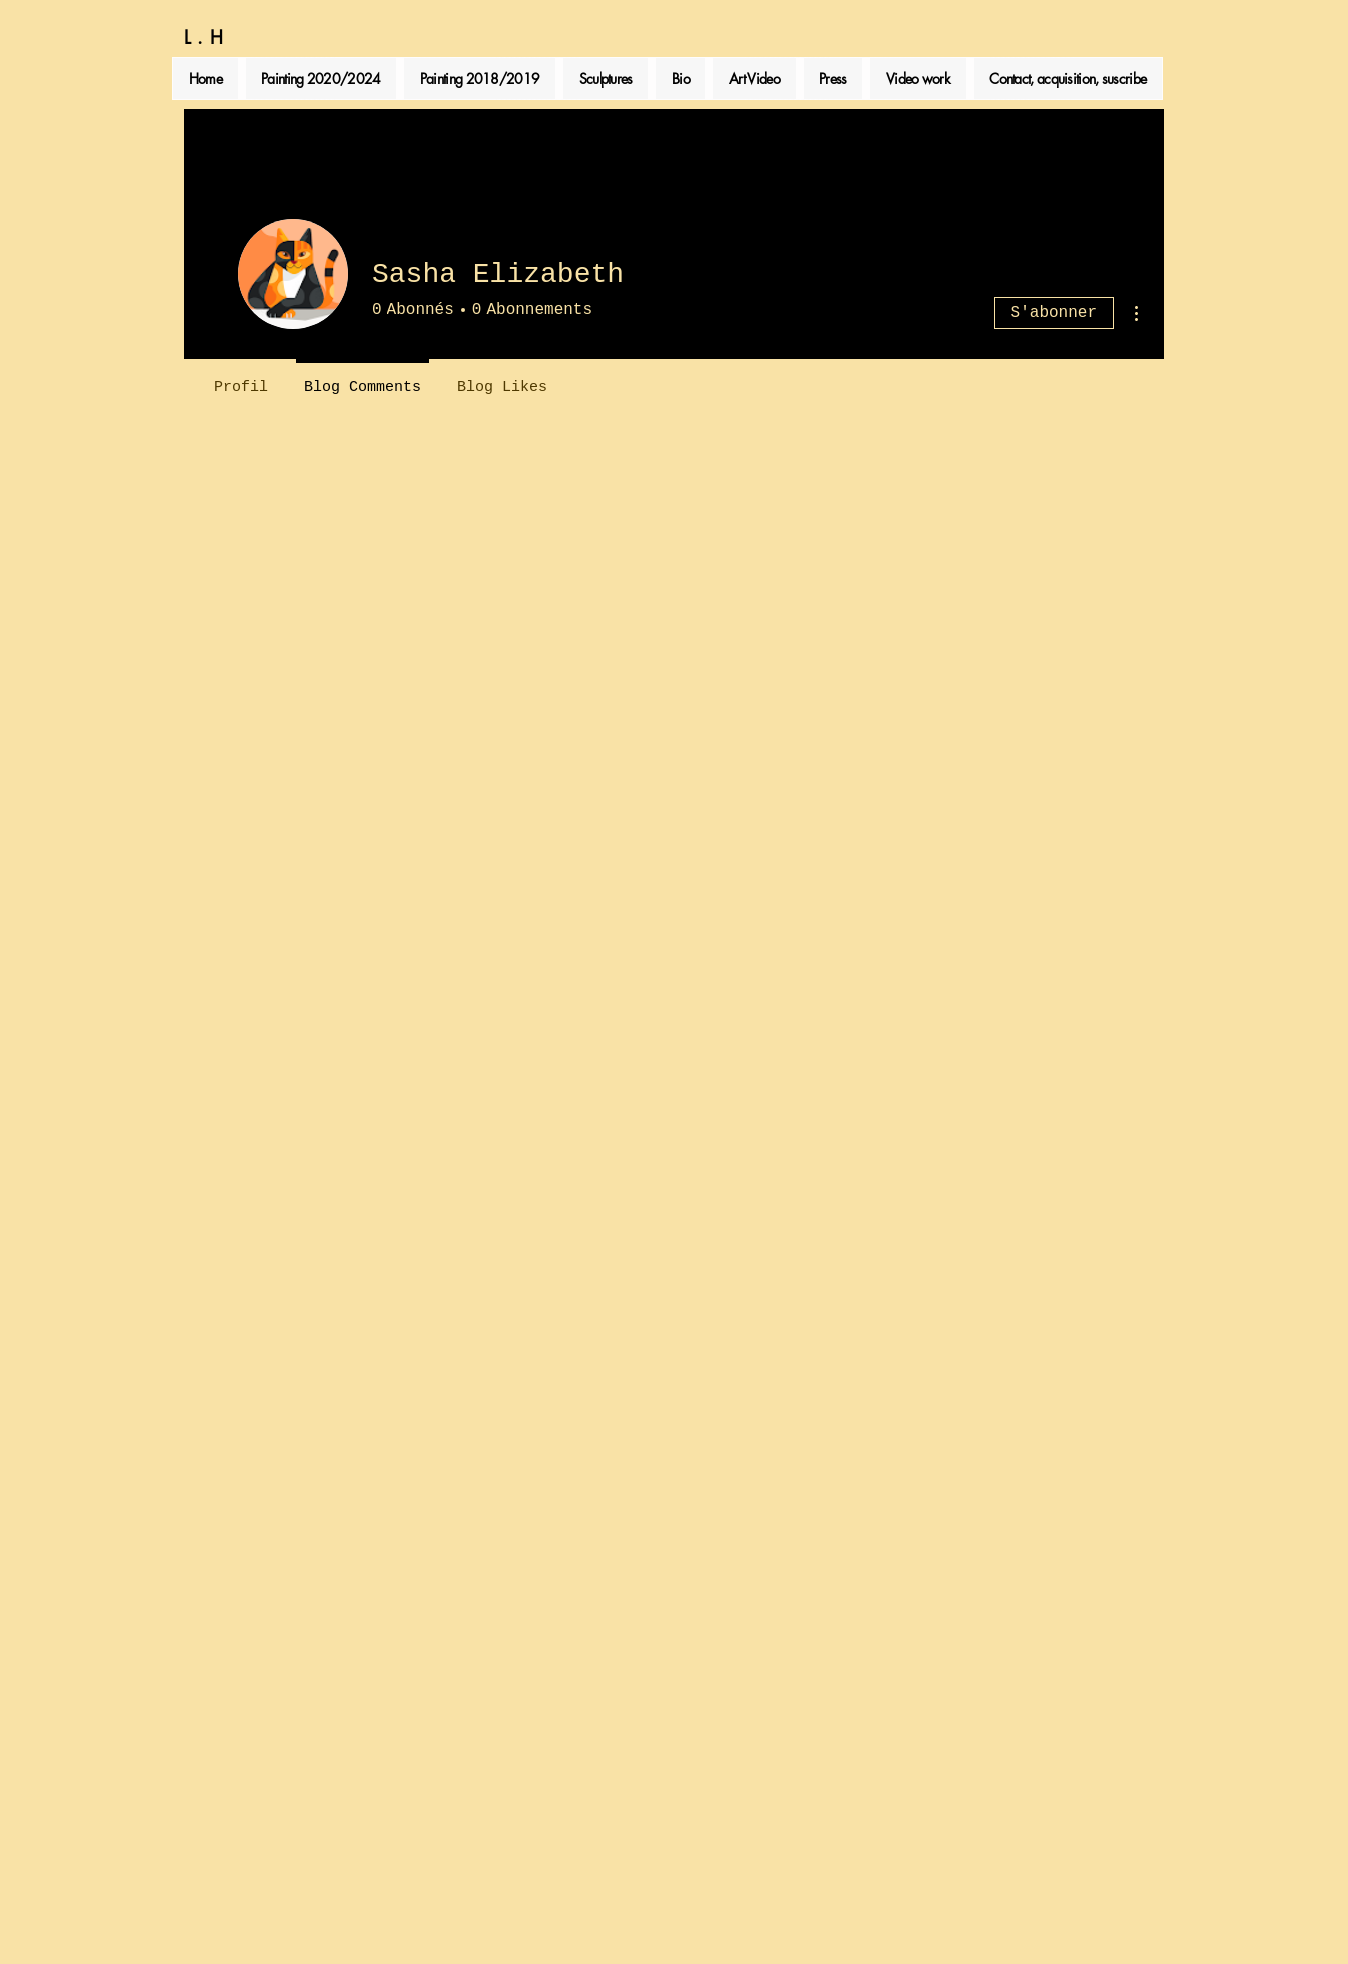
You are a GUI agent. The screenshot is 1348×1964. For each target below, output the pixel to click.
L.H (206, 37)
